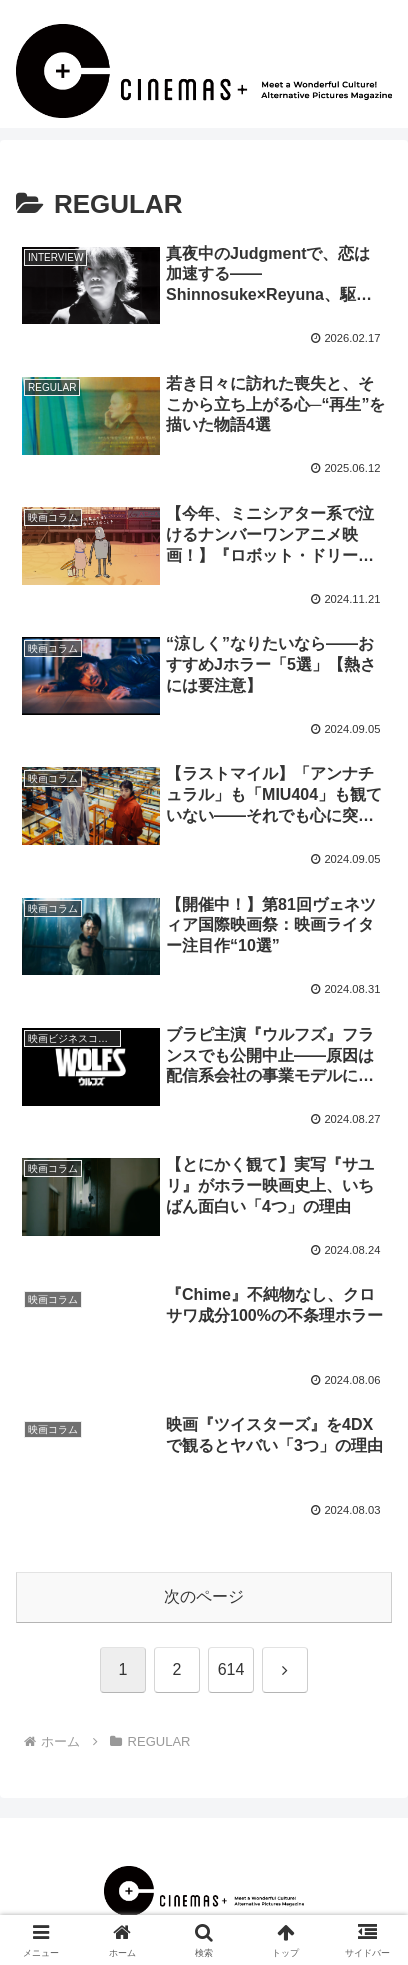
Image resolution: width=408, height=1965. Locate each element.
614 (231, 1669)
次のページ (204, 1596)
